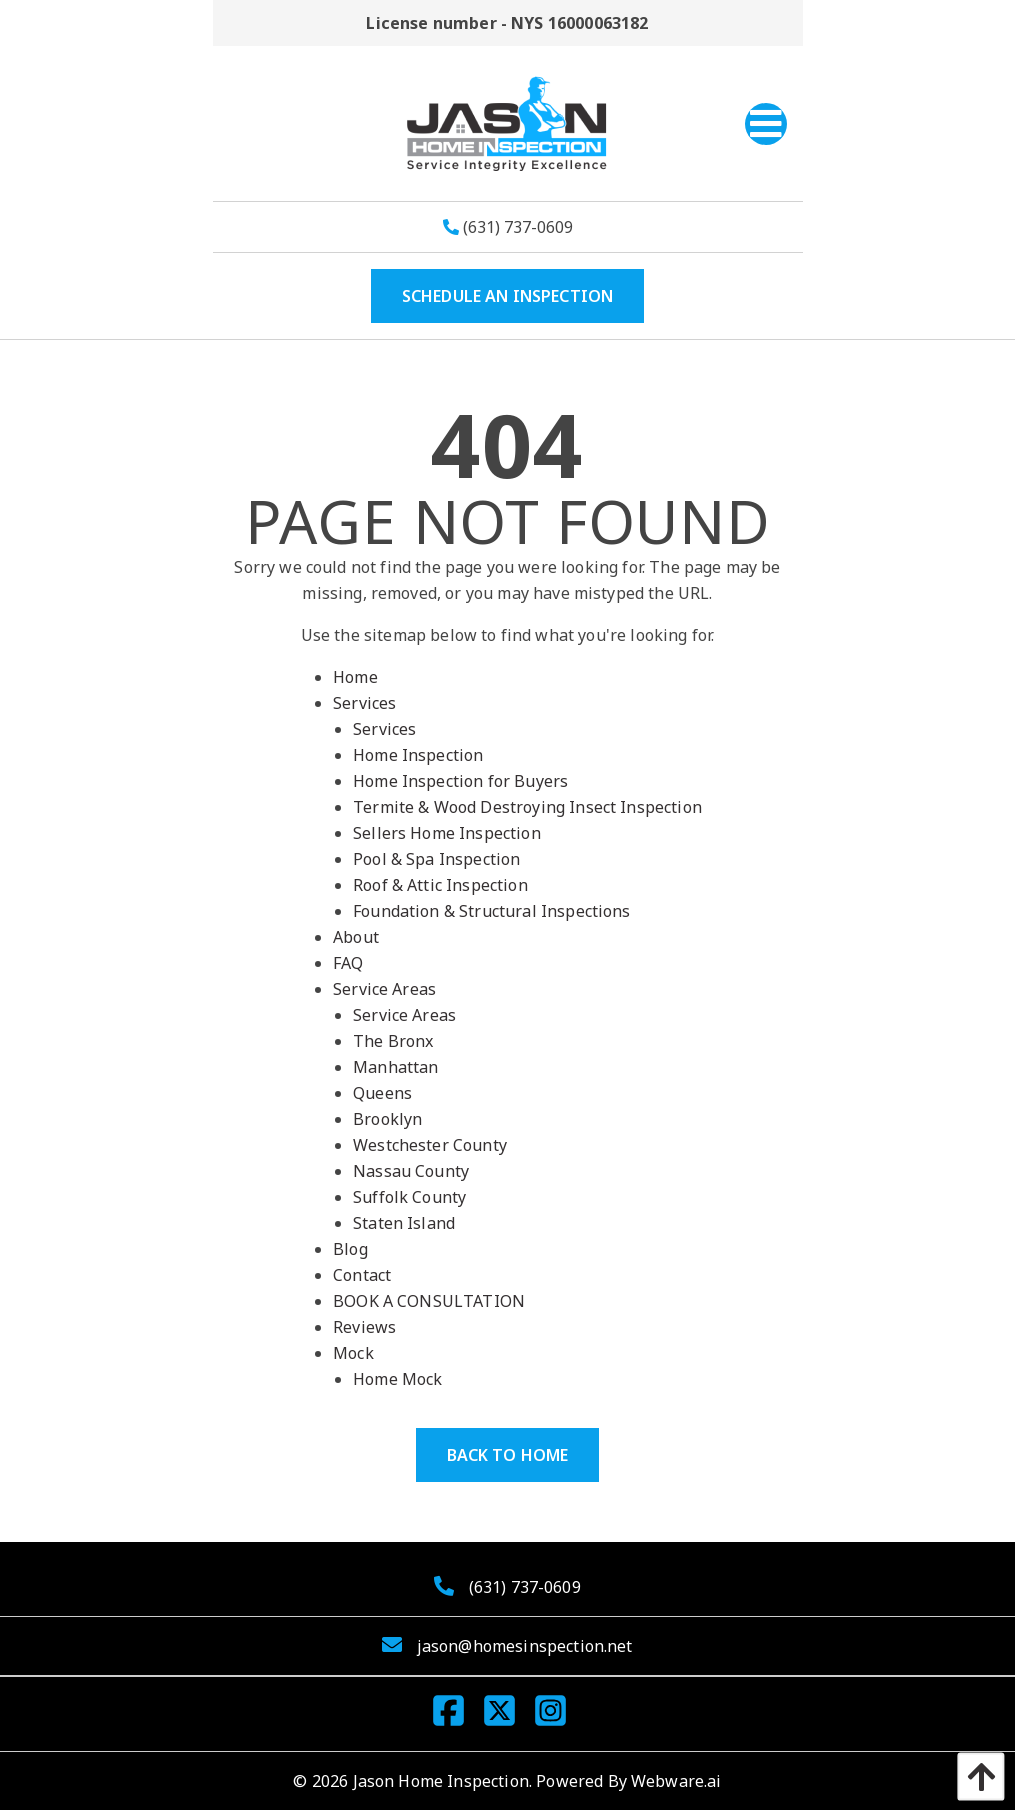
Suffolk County (409, 1197)
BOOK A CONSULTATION (429, 1301)
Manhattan (395, 1067)
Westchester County (430, 1145)
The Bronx (393, 1041)
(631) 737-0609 (508, 227)
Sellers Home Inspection (447, 833)
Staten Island (404, 1223)
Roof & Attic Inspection (440, 885)
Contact (362, 1275)
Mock (353, 1353)
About (356, 937)
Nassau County (411, 1171)
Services (364, 703)
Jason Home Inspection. (443, 1781)
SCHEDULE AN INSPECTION (508, 296)
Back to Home (508, 1455)
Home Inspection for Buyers (460, 781)
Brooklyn (387, 1119)
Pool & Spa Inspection (436, 859)
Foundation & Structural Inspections (492, 911)
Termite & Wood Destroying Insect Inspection (527, 807)
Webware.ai (676, 1781)
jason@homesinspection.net (525, 1646)
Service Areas (384, 989)
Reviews (364, 1327)
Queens (382, 1093)
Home (355, 677)
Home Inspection (418, 755)
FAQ (348, 963)
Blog (350, 1249)
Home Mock (397, 1379)
